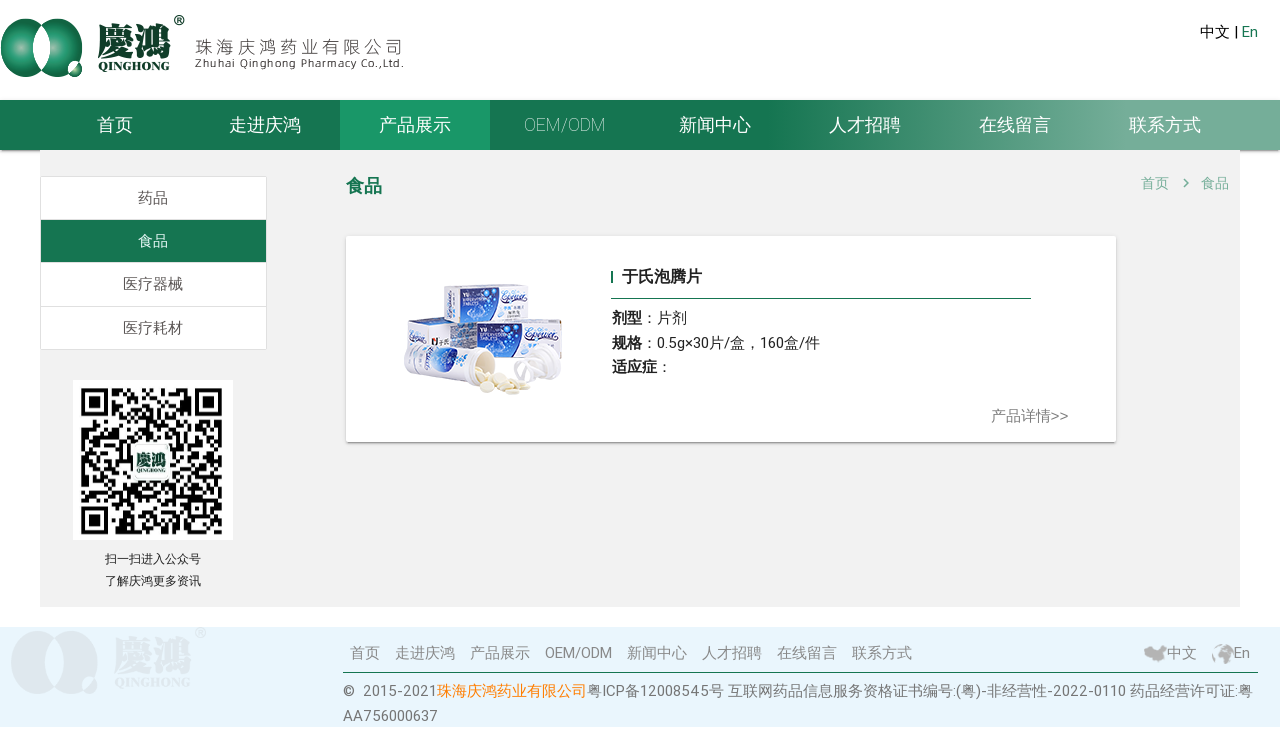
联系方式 (1165, 124)
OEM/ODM (565, 124)
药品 (153, 197)
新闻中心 (715, 124)
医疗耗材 (153, 327)
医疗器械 (153, 284)
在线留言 (1015, 124)
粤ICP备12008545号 (655, 692)
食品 (153, 240)
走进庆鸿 (265, 124)
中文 (1170, 653)
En (1250, 32)
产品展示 (415, 124)
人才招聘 (865, 124)
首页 (115, 124)
